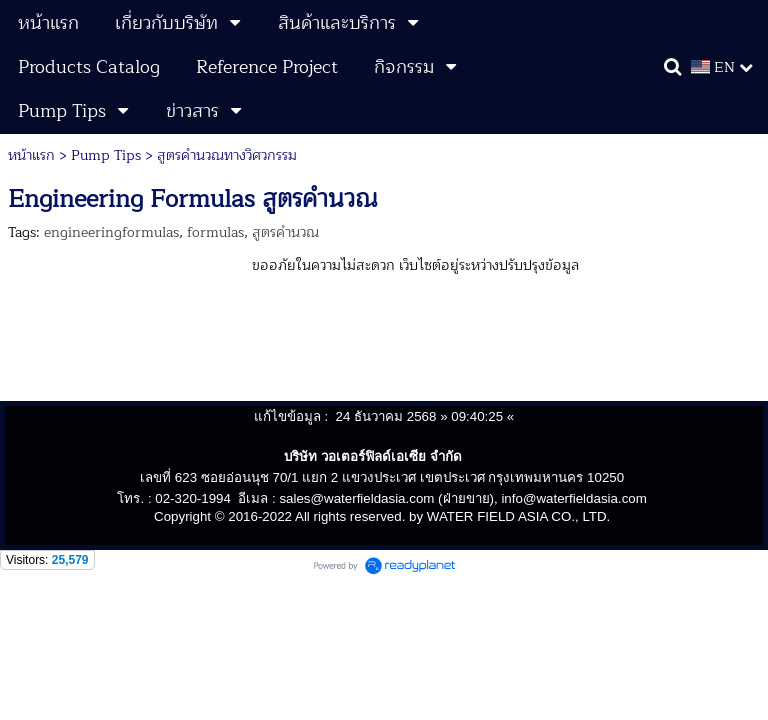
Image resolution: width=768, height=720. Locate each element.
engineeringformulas (111, 232)
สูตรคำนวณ (285, 232)
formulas (215, 232)
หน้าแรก (31, 155)
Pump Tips (106, 155)
